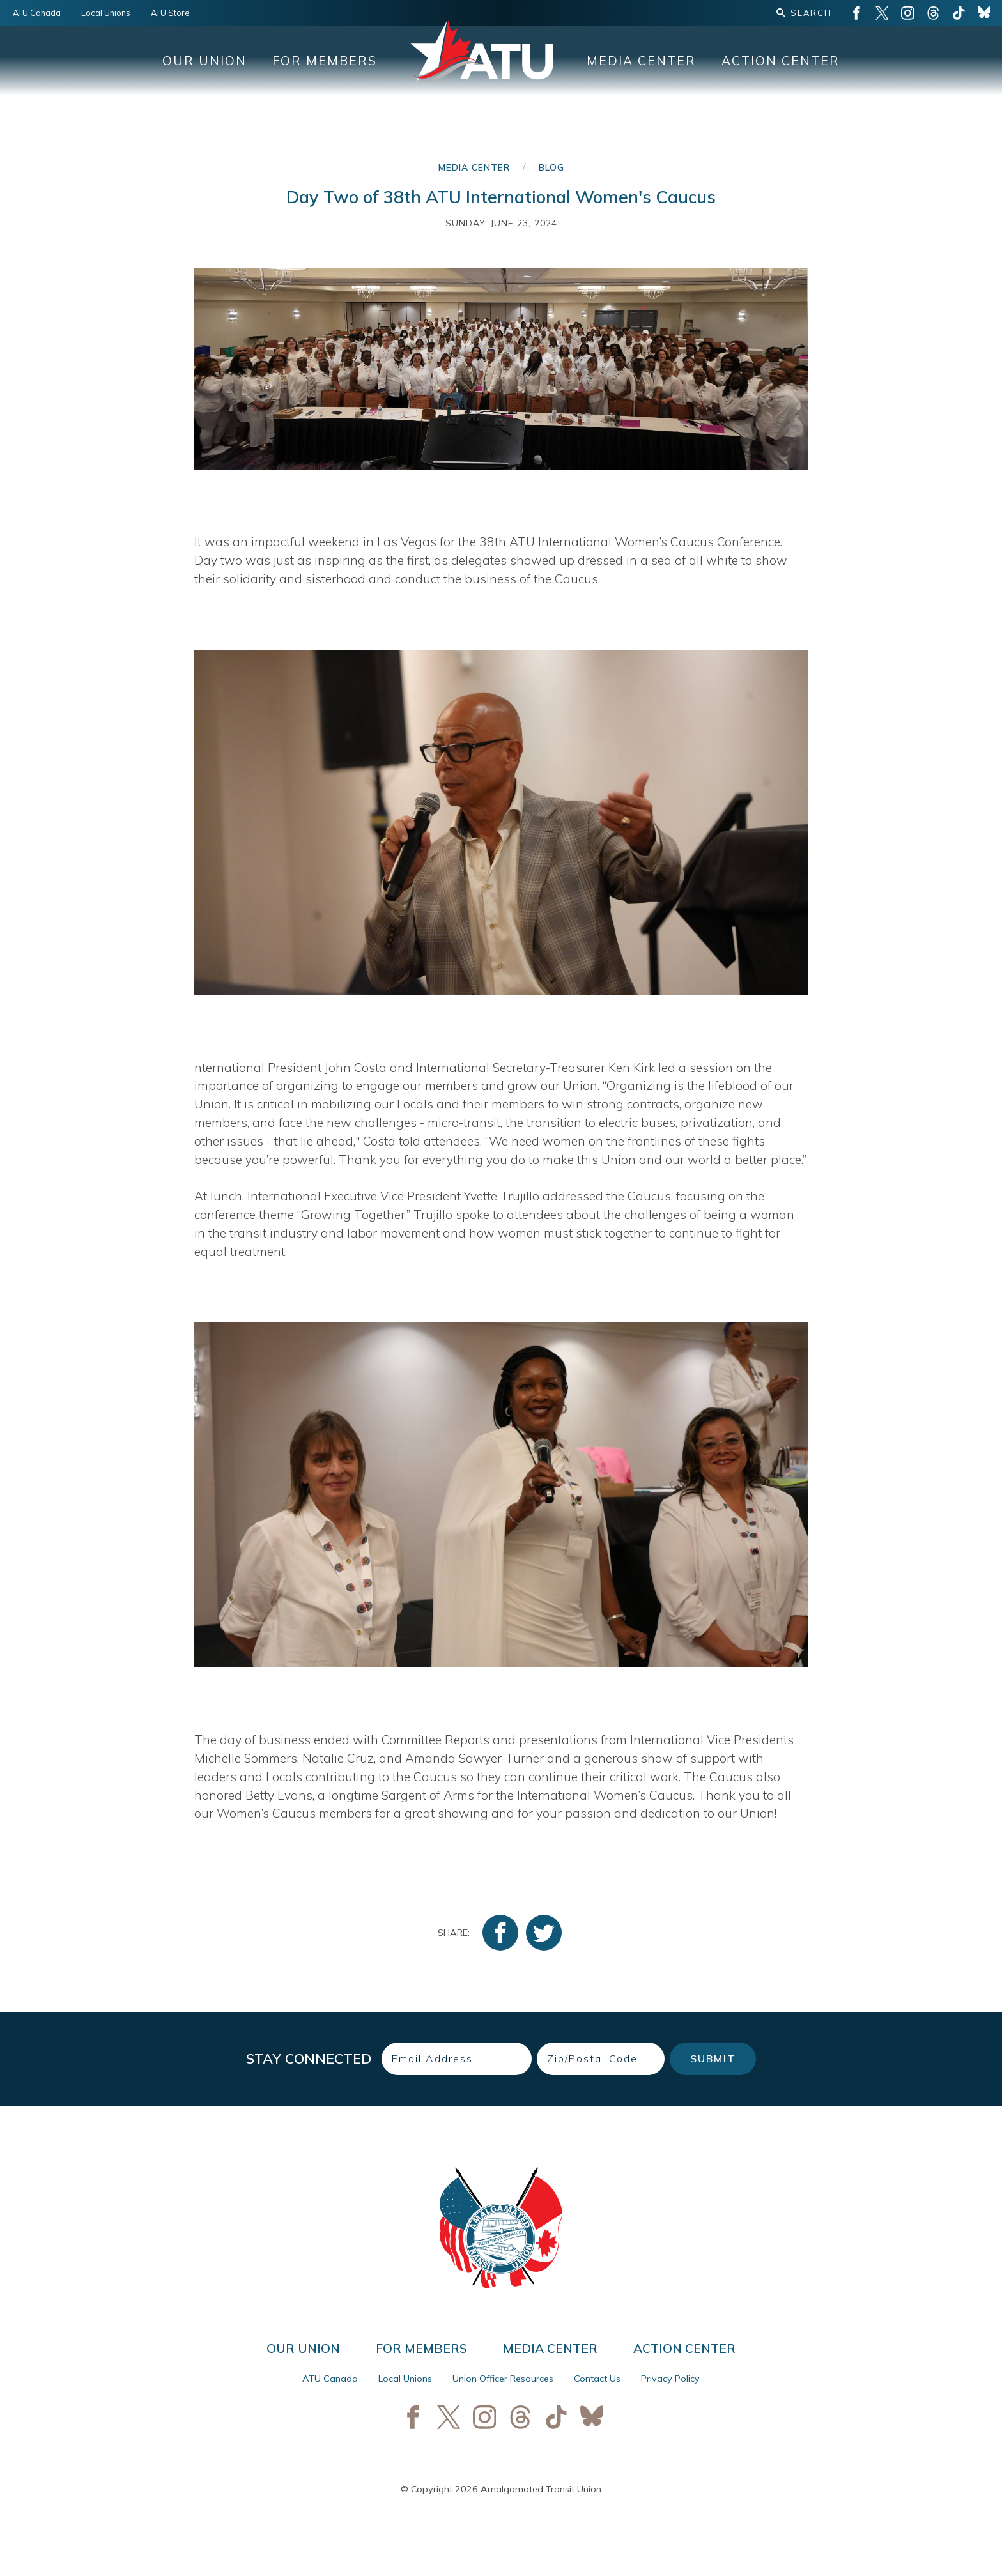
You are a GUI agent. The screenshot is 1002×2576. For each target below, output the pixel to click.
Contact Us (597, 2378)
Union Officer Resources (502, 2378)
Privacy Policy (670, 2378)
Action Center (780, 60)
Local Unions (105, 13)
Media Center (641, 60)
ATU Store (170, 13)
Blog (551, 167)
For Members (324, 60)
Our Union (204, 60)
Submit (713, 2058)
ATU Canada (37, 13)
